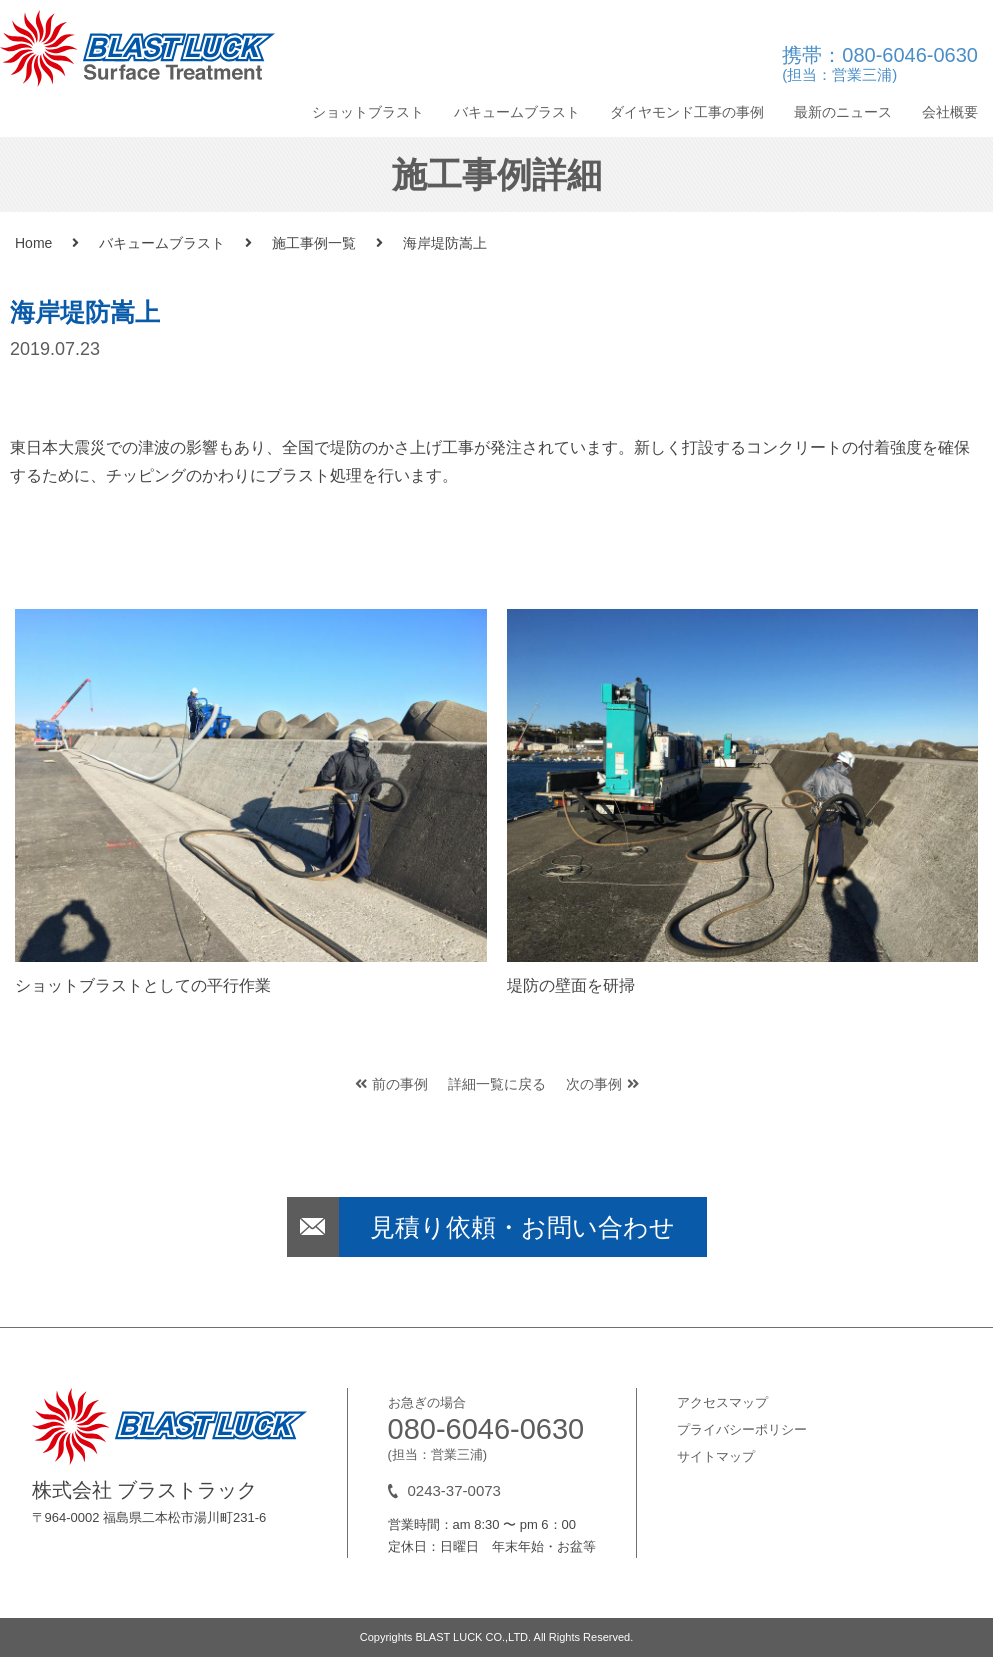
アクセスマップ (722, 1402)
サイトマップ (716, 1456)
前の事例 (391, 1084)
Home (33, 243)
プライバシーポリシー (742, 1429)
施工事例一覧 (314, 243)
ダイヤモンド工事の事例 (687, 112)
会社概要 (950, 112)
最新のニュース (843, 112)
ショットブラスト (368, 112)
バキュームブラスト (517, 112)
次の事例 (602, 1084)
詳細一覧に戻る (497, 1084)
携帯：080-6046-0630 (880, 66)
